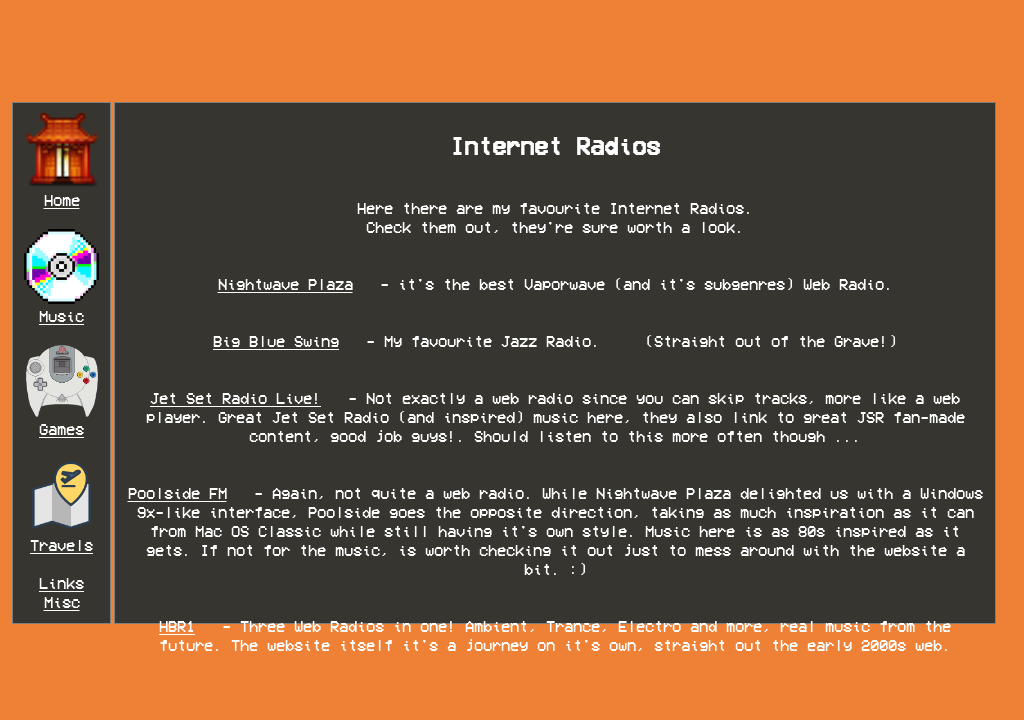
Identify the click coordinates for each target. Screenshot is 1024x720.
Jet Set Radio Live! (235, 398)
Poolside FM (177, 493)
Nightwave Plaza (285, 284)
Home (62, 200)
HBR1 (177, 626)
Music (61, 316)
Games (61, 429)
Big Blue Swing (276, 341)
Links (61, 583)
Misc (62, 602)
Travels (61, 545)
